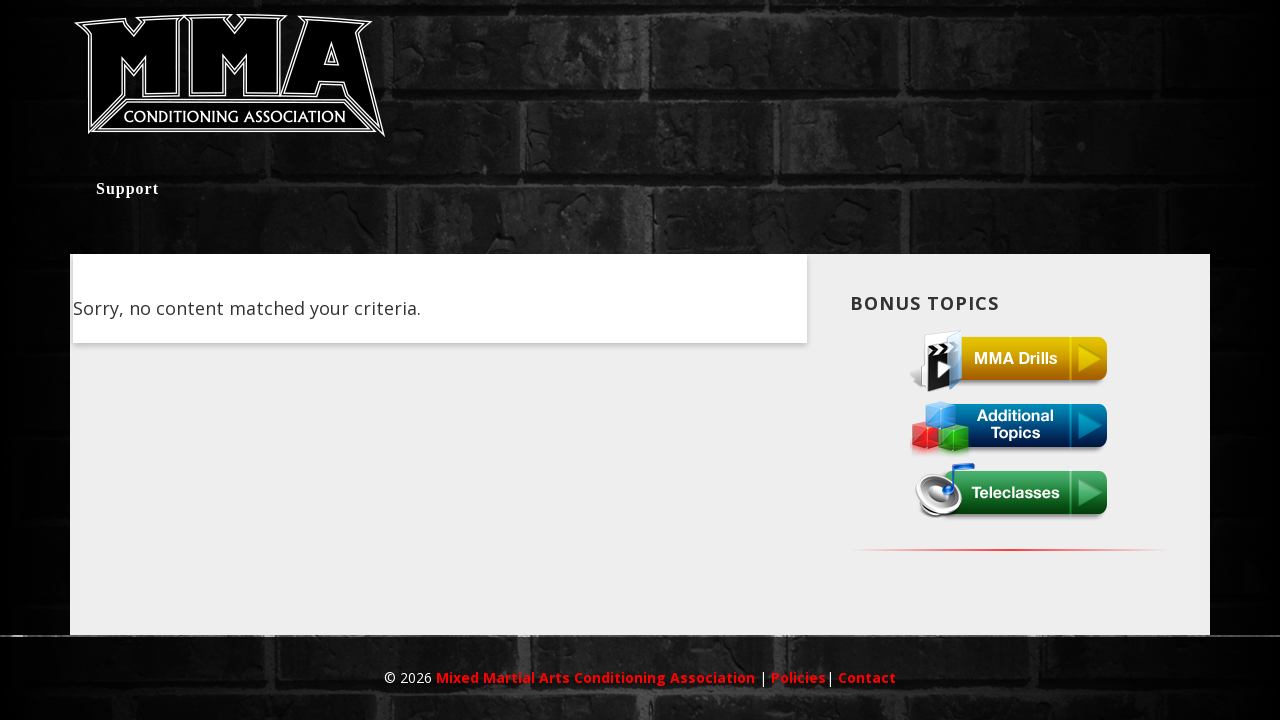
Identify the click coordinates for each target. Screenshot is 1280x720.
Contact (867, 677)
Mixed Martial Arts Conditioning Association (597, 677)
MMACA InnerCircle (640, 82)
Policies (798, 677)
